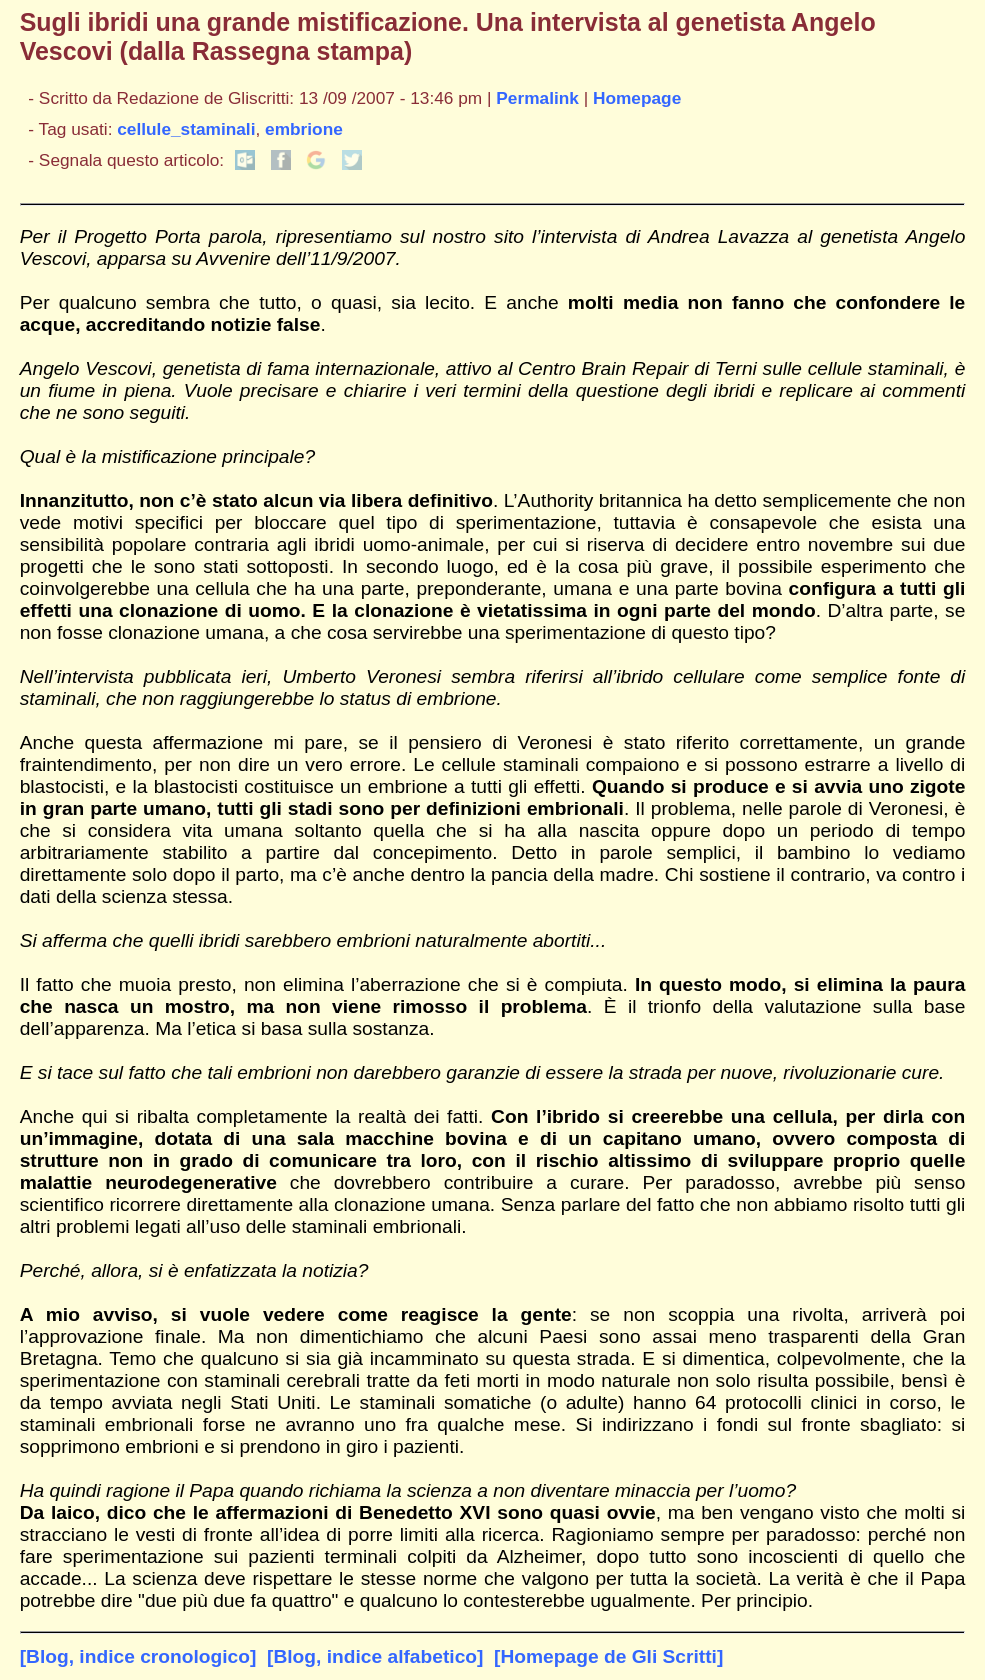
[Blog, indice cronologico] (138, 1656)
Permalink (537, 98)
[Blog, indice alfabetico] (375, 1656)
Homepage (637, 98)
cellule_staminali (186, 129)
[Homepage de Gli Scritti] (608, 1656)
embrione (304, 129)
